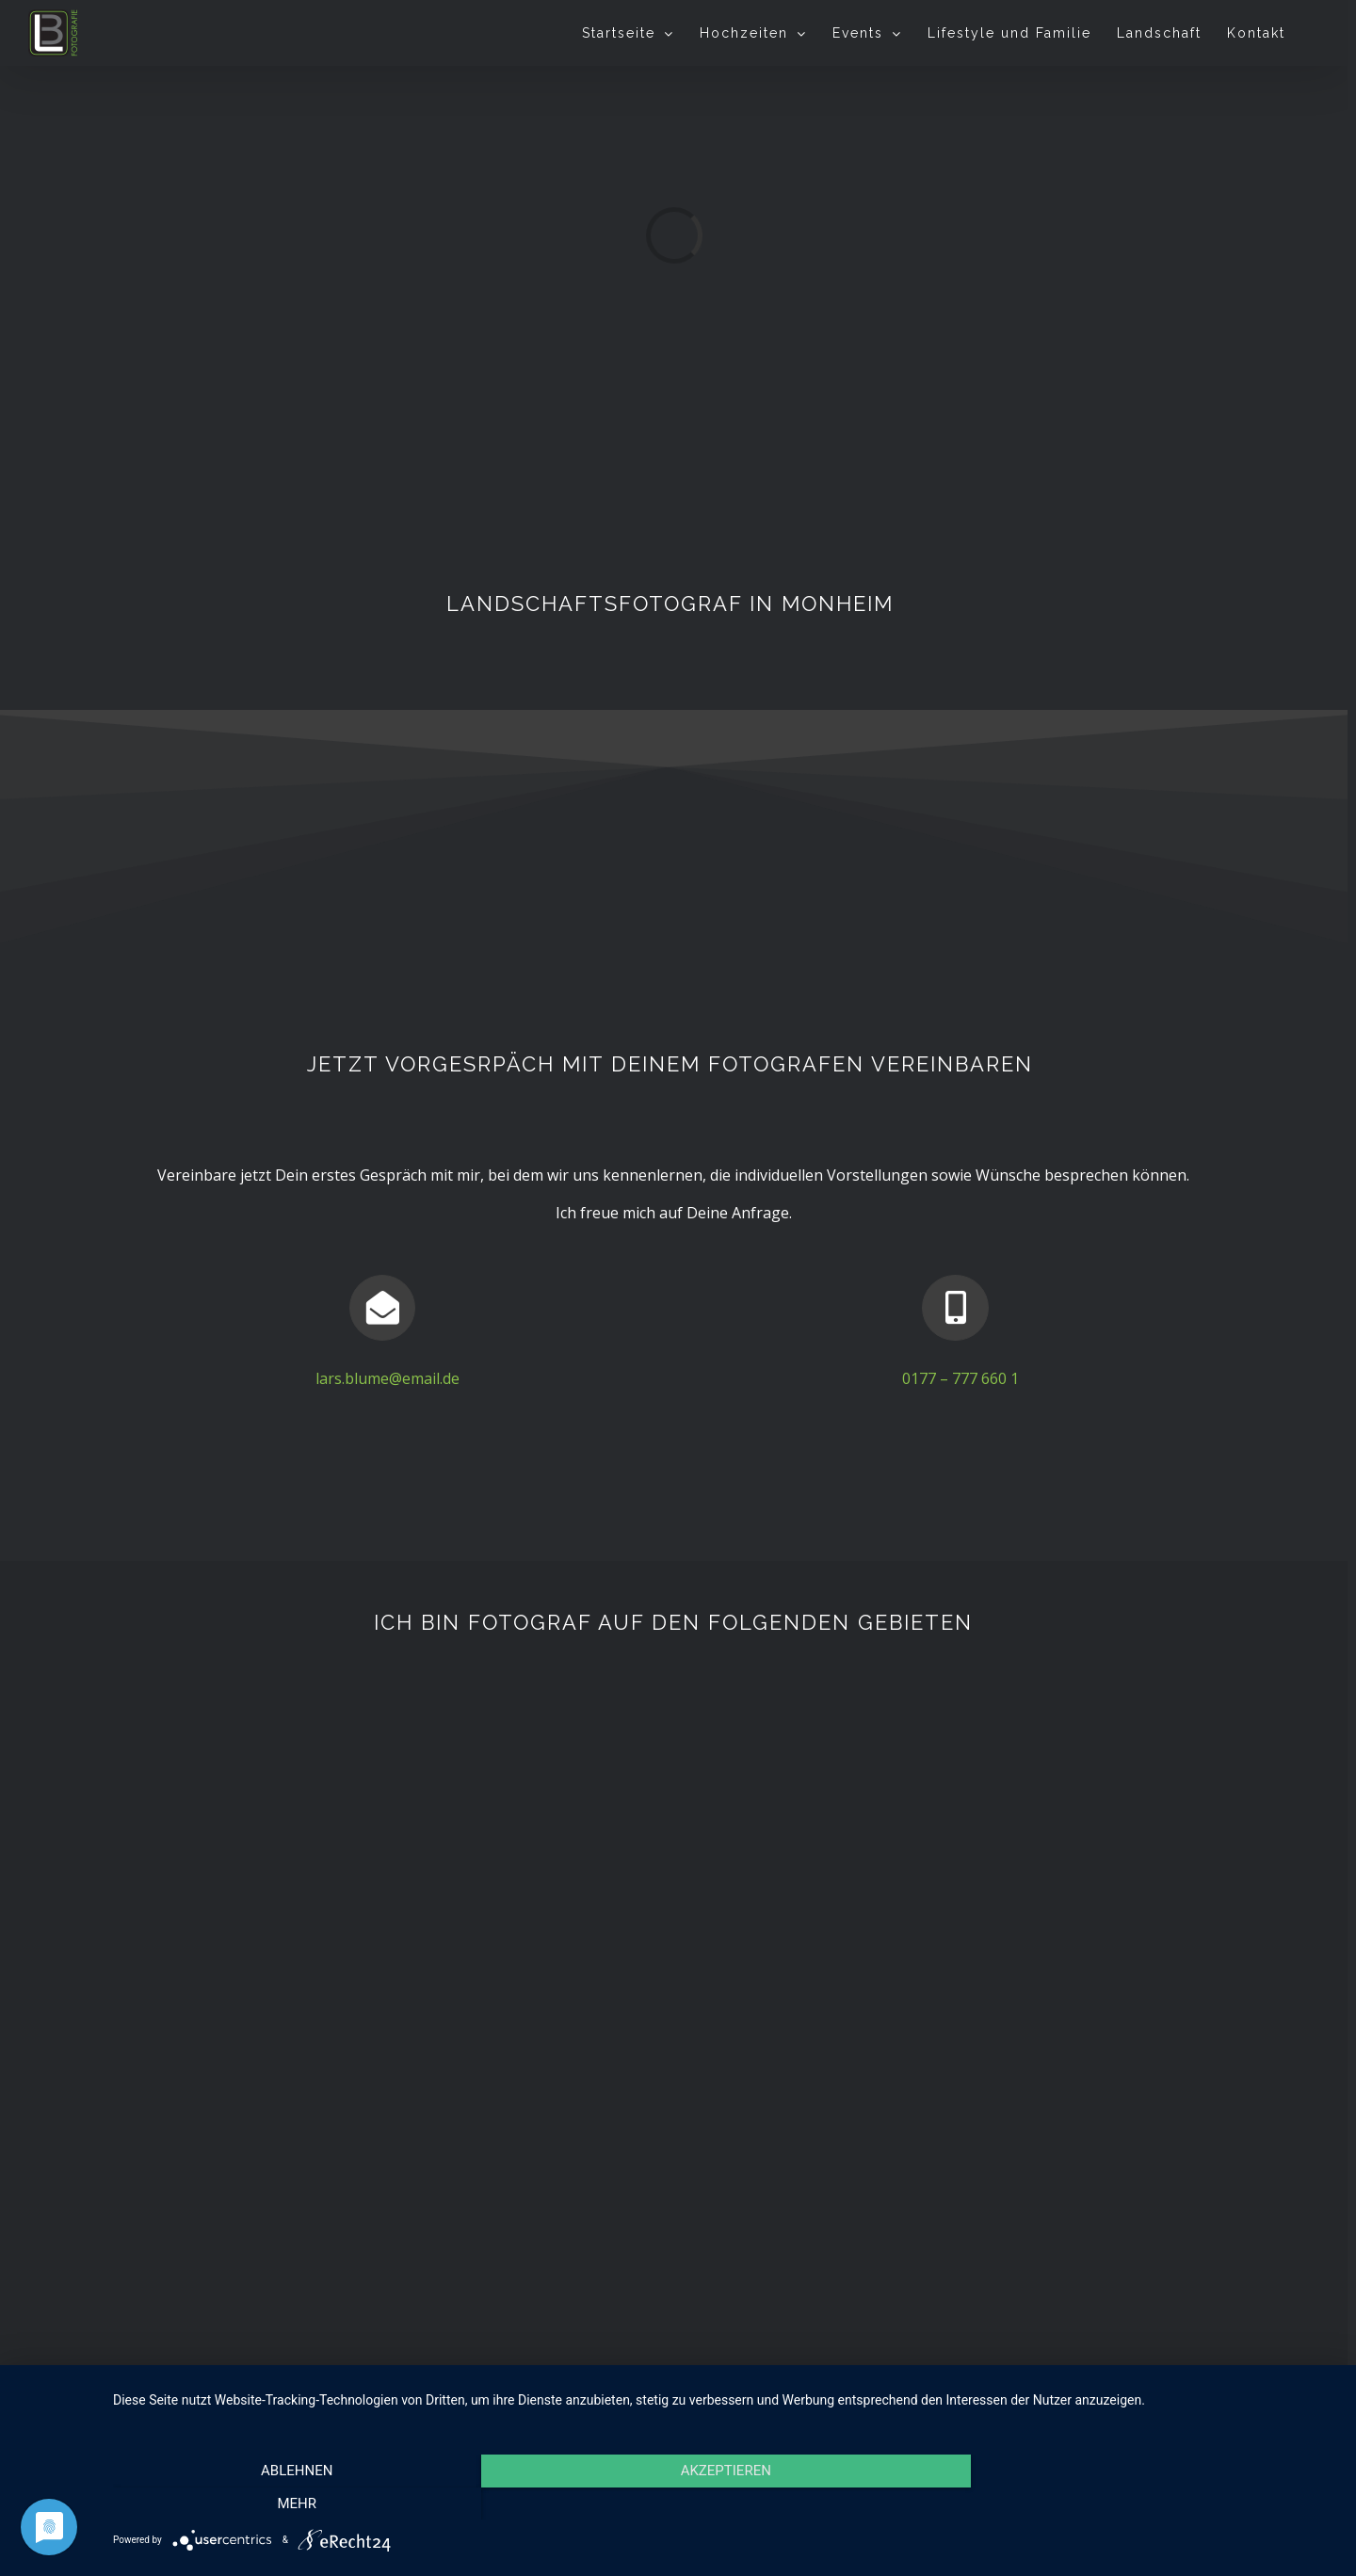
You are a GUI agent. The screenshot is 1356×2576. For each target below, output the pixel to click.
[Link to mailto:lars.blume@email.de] (382, 1308)
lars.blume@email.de (387, 1378)
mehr (1153, 2497)
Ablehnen (296, 2497)
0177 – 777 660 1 (960, 1378)
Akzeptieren (725, 2497)
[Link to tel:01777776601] (955, 1308)
